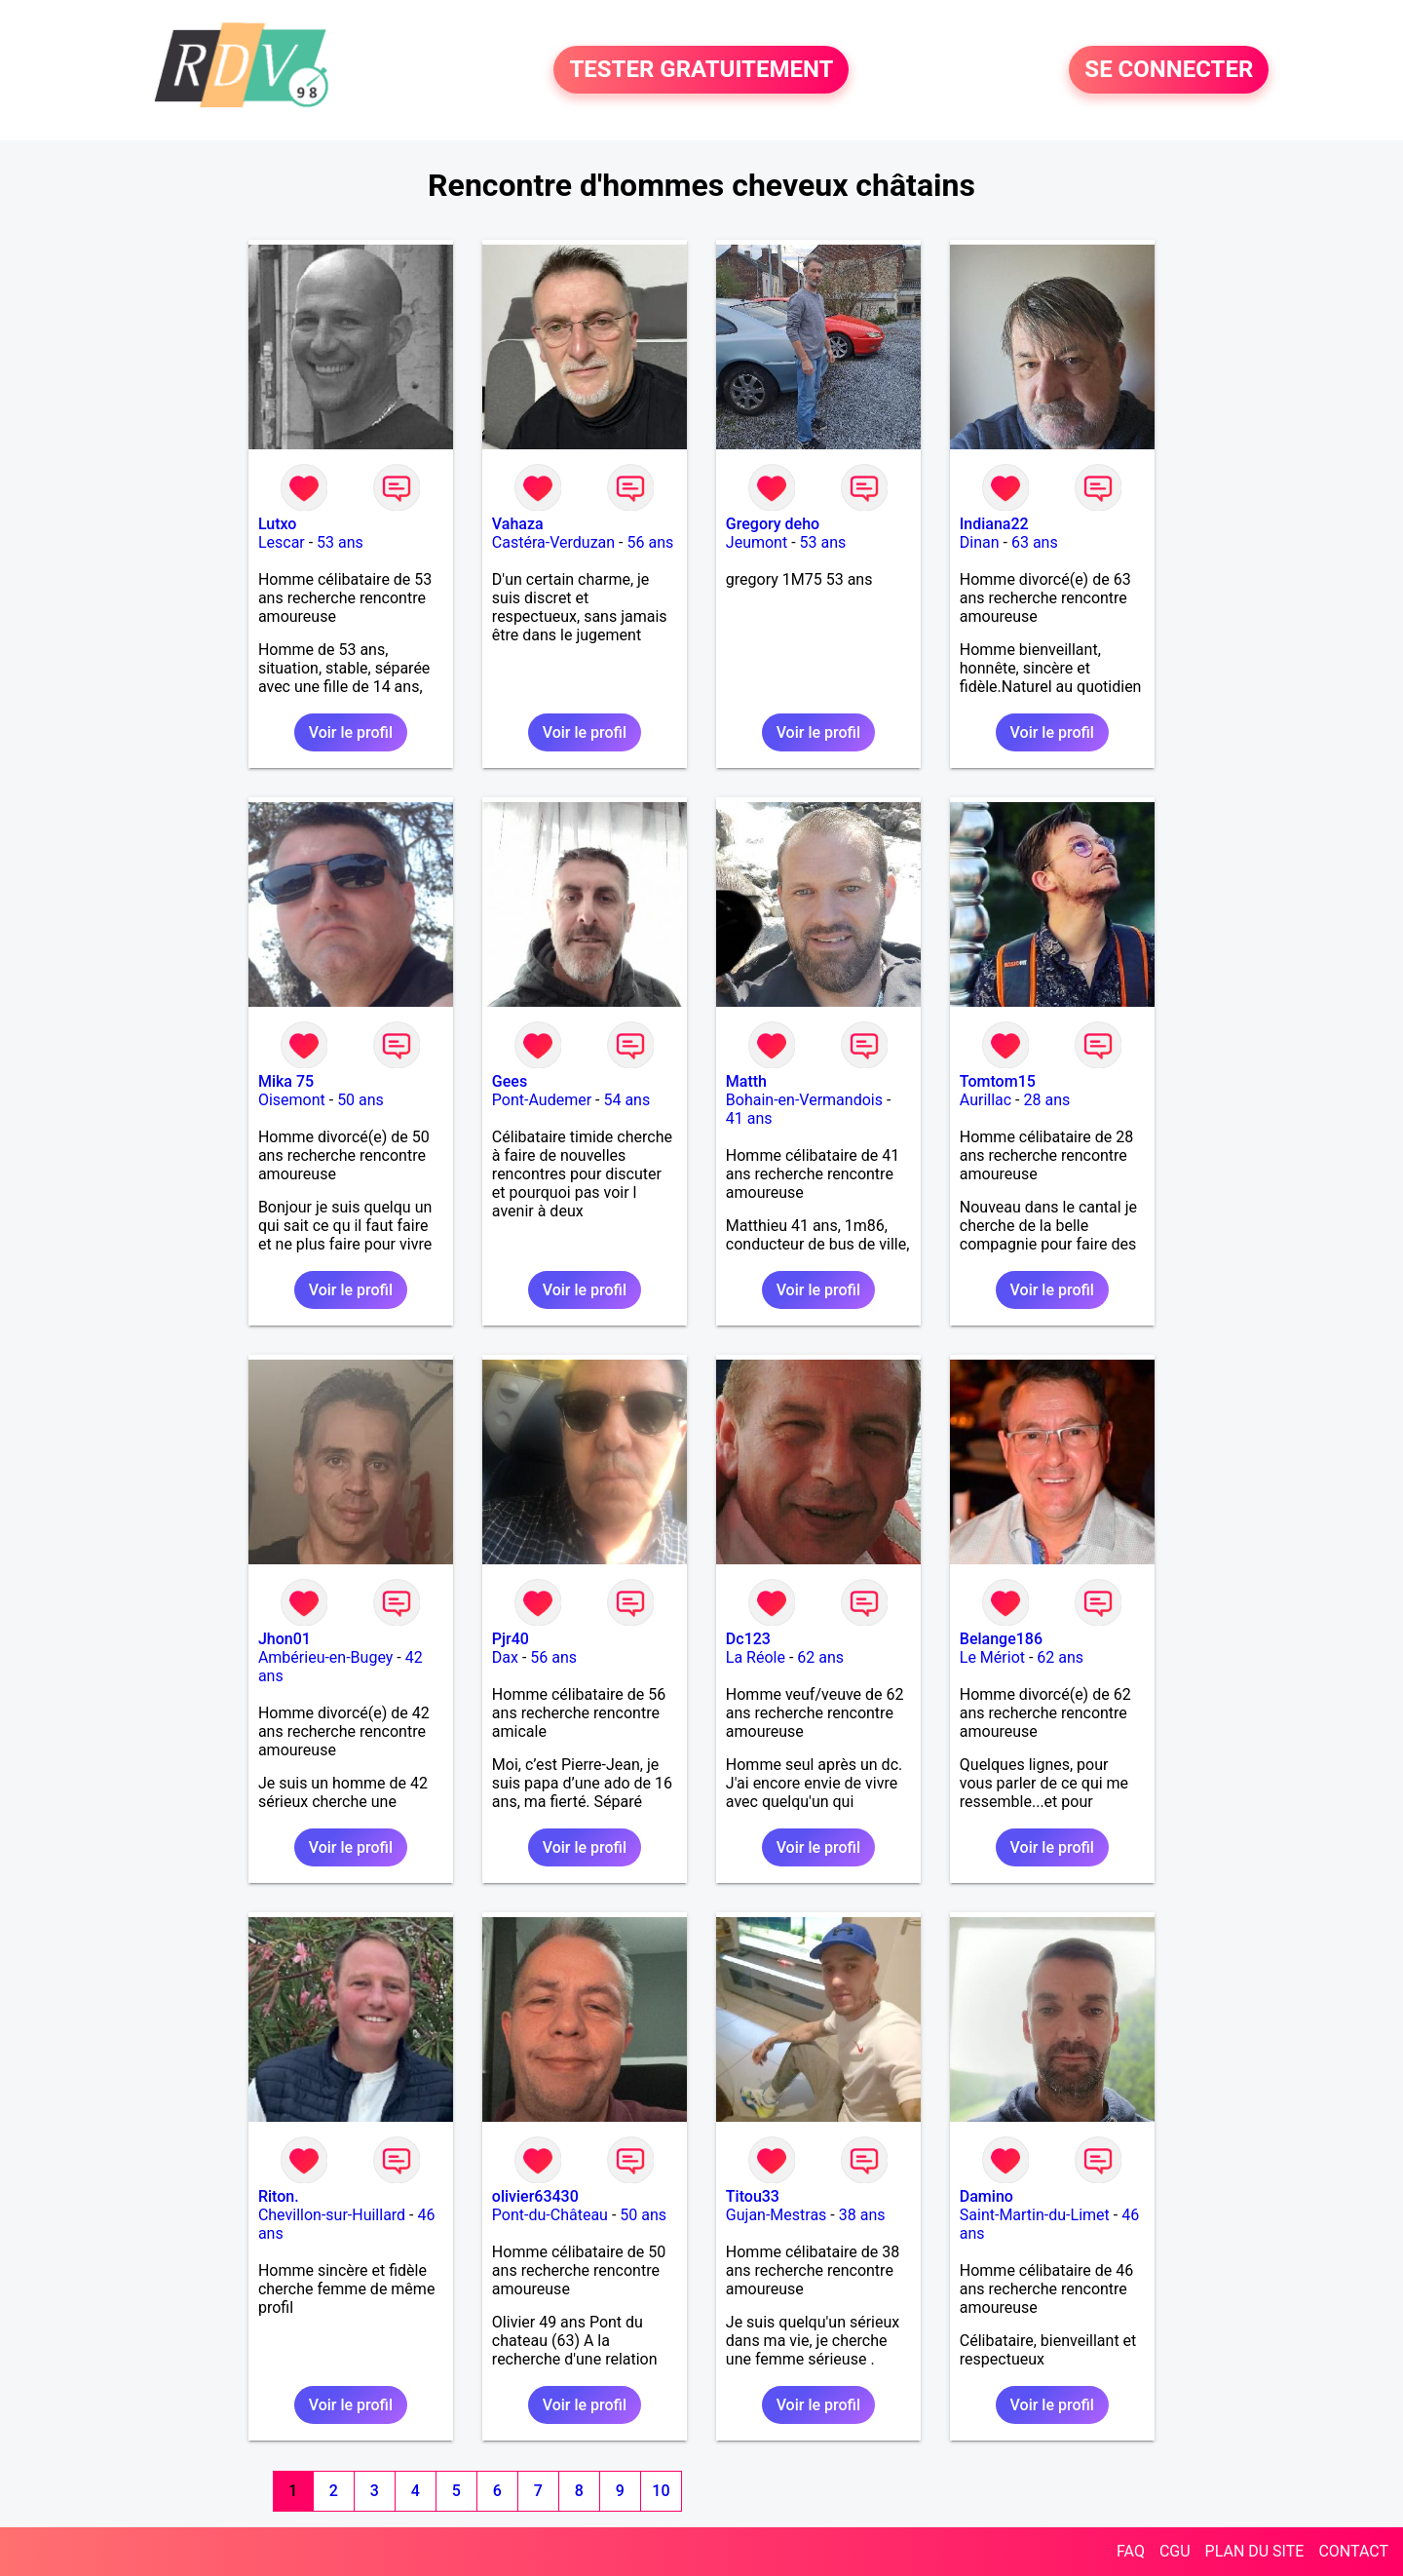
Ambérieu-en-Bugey (325, 1657)
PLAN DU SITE (1255, 2551)
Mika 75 (286, 1081)
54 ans (626, 1100)
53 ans (340, 542)
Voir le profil (351, 732)
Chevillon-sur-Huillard (331, 2215)
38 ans (862, 2215)
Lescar (281, 542)
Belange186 (1001, 1639)
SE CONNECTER (1168, 70)
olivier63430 (535, 2196)
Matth (746, 1081)
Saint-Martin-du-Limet (1035, 2215)
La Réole (755, 1657)
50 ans (360, 1100)
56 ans (649, 542)
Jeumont (756, 542)
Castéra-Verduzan (553, 542)
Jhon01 (284, 1639)
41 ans (749, 1118)
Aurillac (985, 1100)
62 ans (820, 1657)
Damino (986, 2196)
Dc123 (748, 1639)
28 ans (1047, 1100)
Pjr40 (510, 1639)
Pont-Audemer (541, 1100)
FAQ (1131, 2551)
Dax (505, 1657)
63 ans (1034, 542)
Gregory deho (772, 524)
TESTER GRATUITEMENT (701, 70)
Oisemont (291, 1100)
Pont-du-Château (550, 2215)
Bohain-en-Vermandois (804, 1100)
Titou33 (752, 2196)
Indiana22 (994, 524)
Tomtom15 (998, 1081)
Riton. (278, 2196)
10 (660, 2490)
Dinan (980, 542)
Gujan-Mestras (776, 2215)
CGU (1175, 2551)
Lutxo (277, 524)
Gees (509, 1081)
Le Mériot (992, 1657)
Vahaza (518, 524)
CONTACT (1353, 2551)
